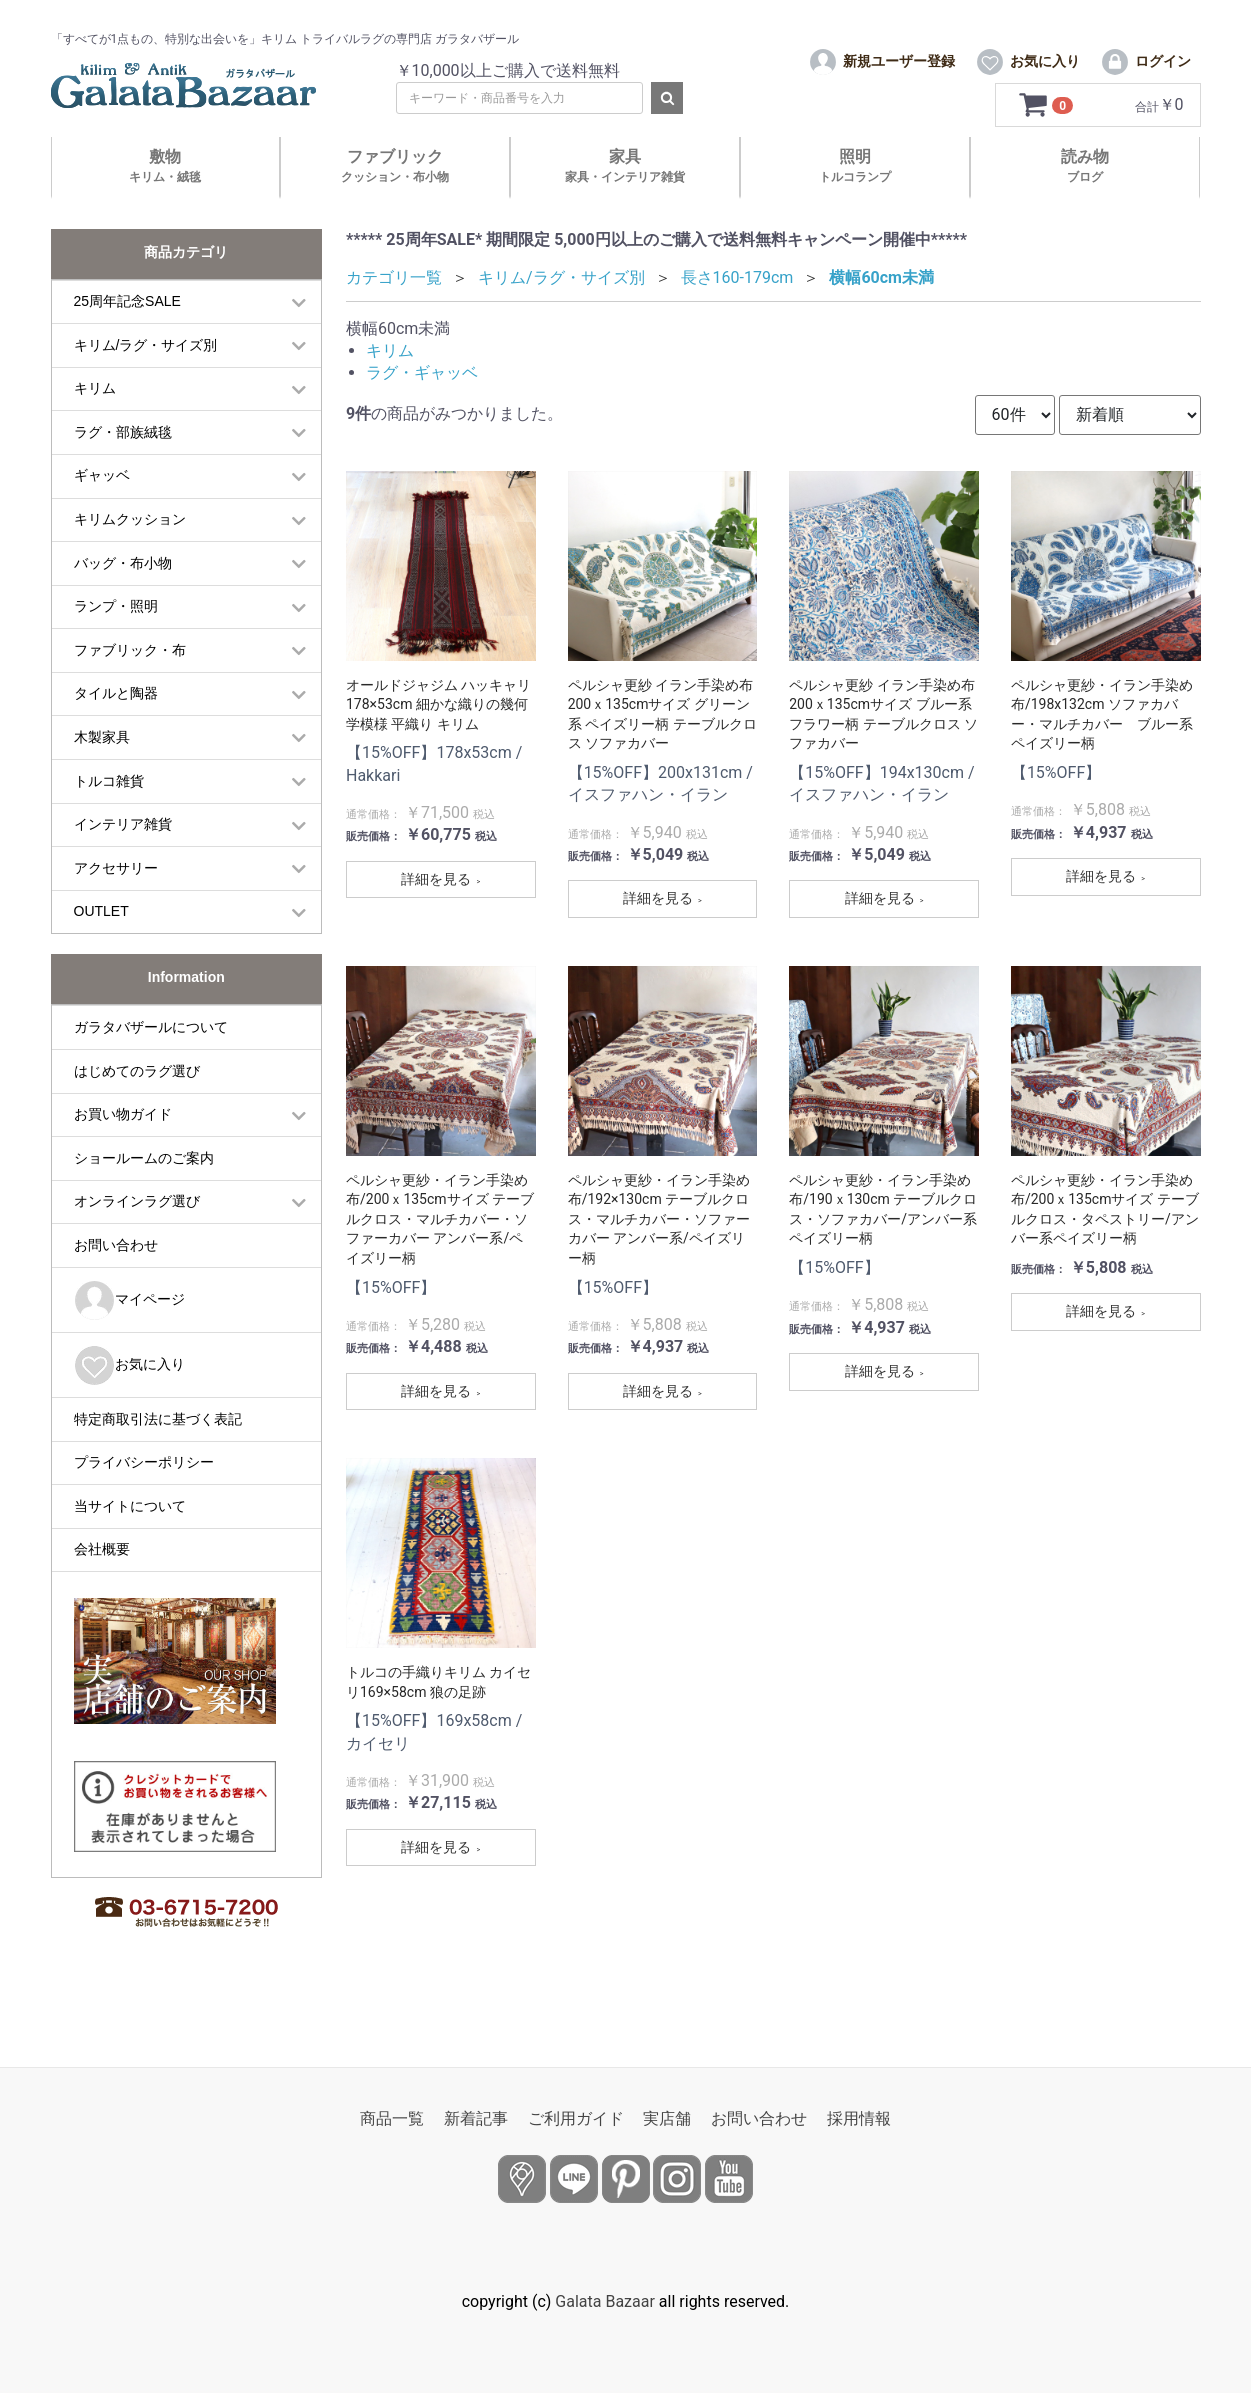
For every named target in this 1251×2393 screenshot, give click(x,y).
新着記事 (476, 2118)
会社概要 (102, 1587)
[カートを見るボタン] (1048, 143)
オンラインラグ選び (137, 1239)
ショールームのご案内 (144, 1195)
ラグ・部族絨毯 (123, 469)
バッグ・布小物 (123, 600)
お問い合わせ (116, 1283)
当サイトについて (130, 1543)
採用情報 (859, 2118)
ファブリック (395, 203)
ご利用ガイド (576, 2118)
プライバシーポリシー (144, 1500)
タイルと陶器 (116, 731)
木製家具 (102, 775)
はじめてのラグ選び (137, 1108)
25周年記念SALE (127, 339)
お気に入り (129, 1402)
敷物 (165, 203)
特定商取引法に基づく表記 (158, 1456)
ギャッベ (102, 513)
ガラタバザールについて (151, 1065)
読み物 (1085, 203)
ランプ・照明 (116, 644)
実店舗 (667, 2118)
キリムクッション (130, 557)
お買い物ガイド (123, 1152)
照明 (855, 203)
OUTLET (101, 949)
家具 (625, 203)
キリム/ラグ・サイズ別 (146, 382)
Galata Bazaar (605, 2301)
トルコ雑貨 (109, 818)
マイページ (129, 1337)
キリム (95, 426)
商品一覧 (392, 2118)
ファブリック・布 (130, 687)
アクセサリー (116, 905)
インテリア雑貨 (123, 862)
